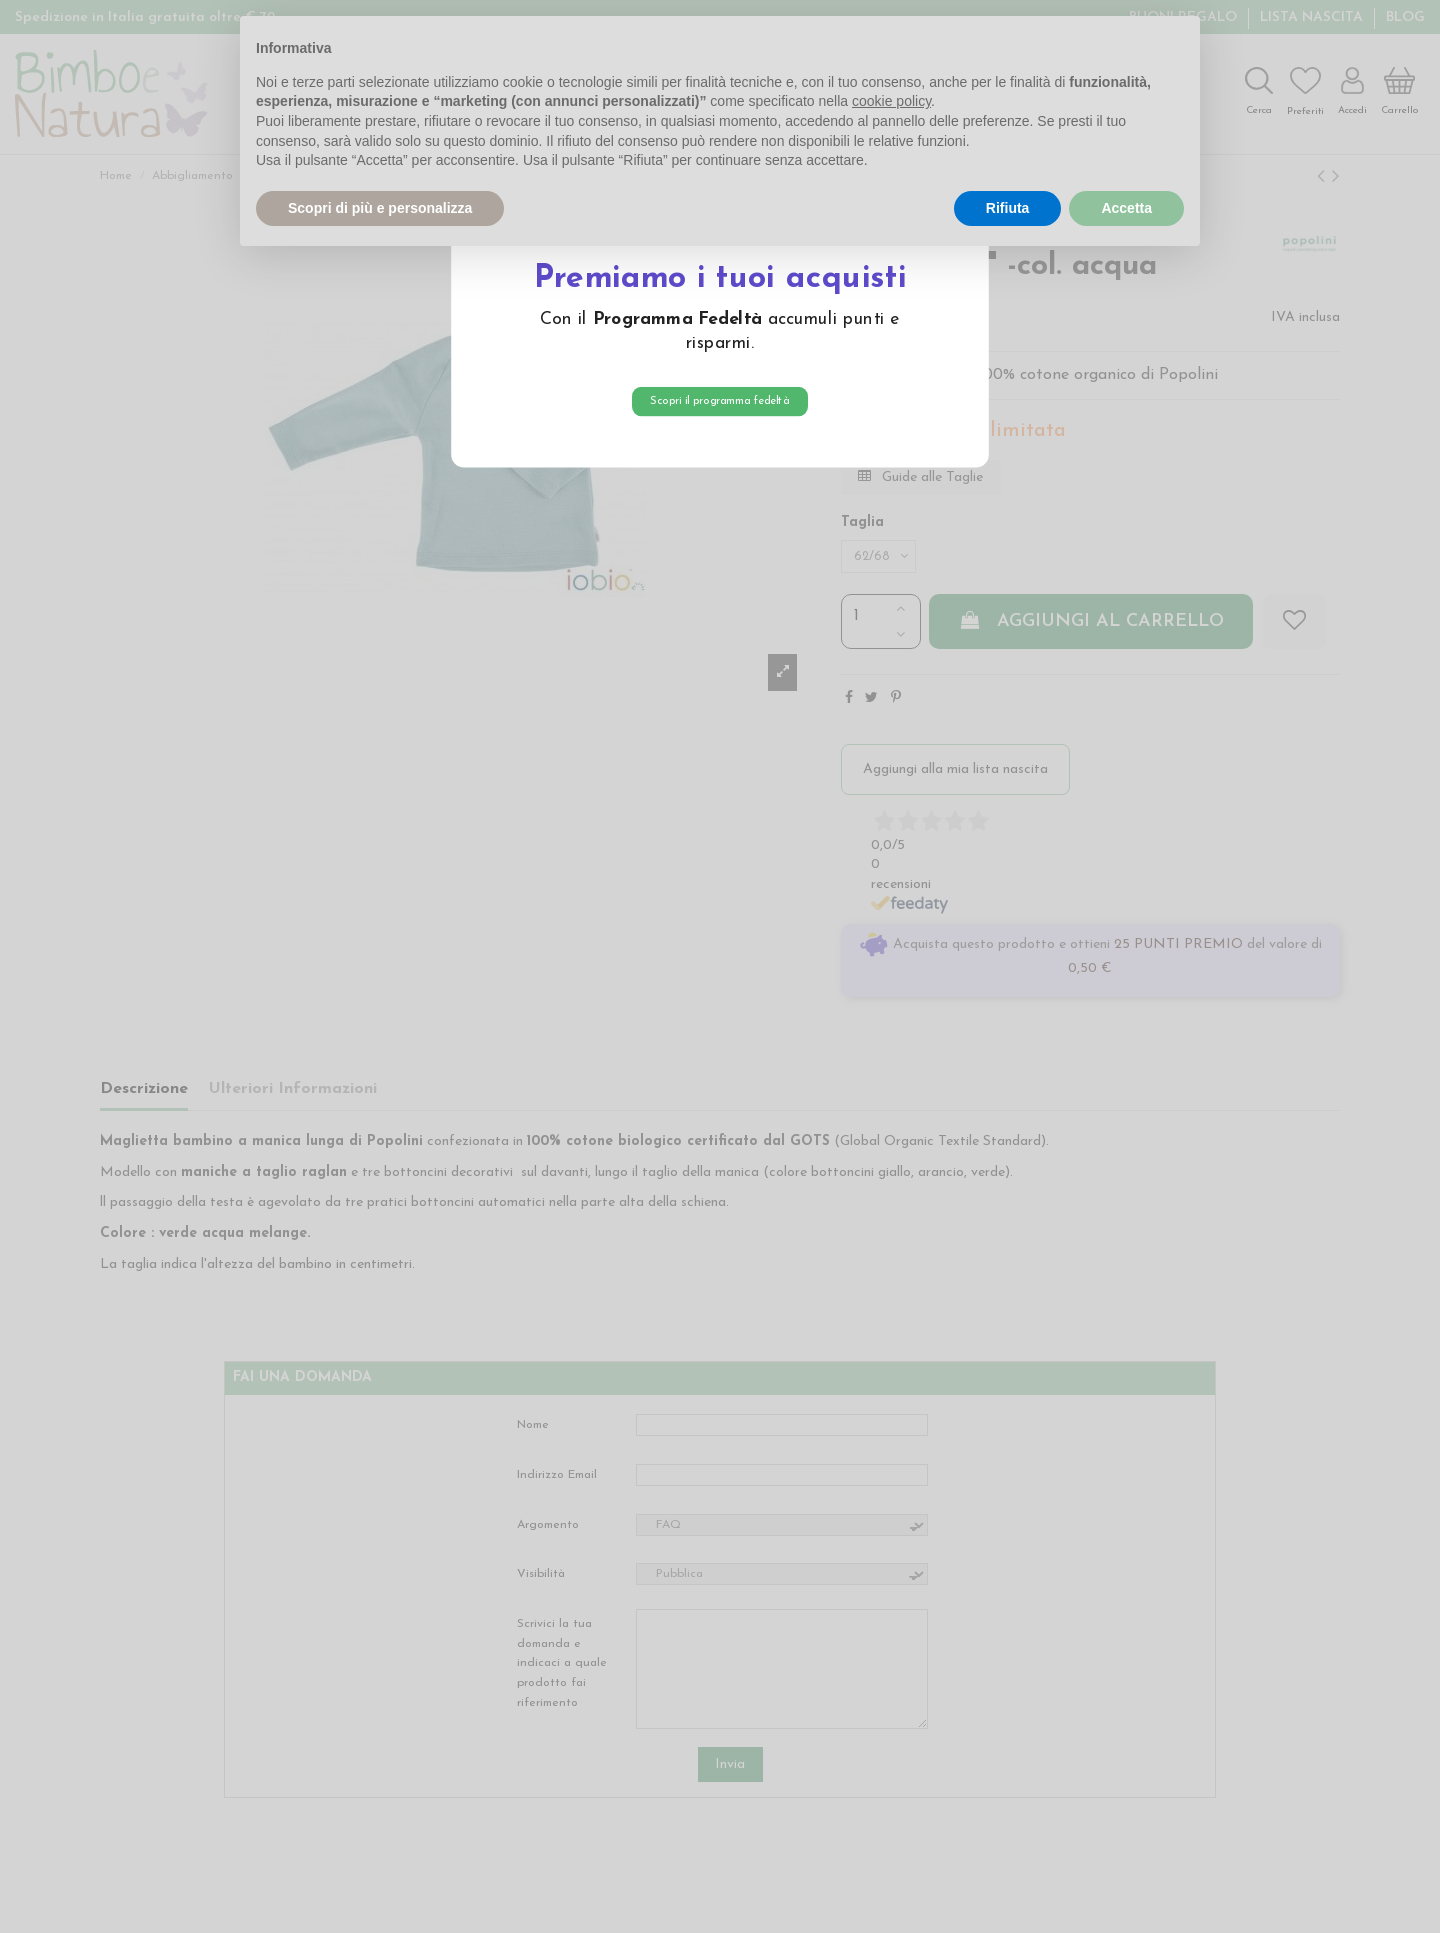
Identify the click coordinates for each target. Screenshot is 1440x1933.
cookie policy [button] (891, 101)
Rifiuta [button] (1008, 208)
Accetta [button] (1126, 208)
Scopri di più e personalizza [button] (380, 208)
